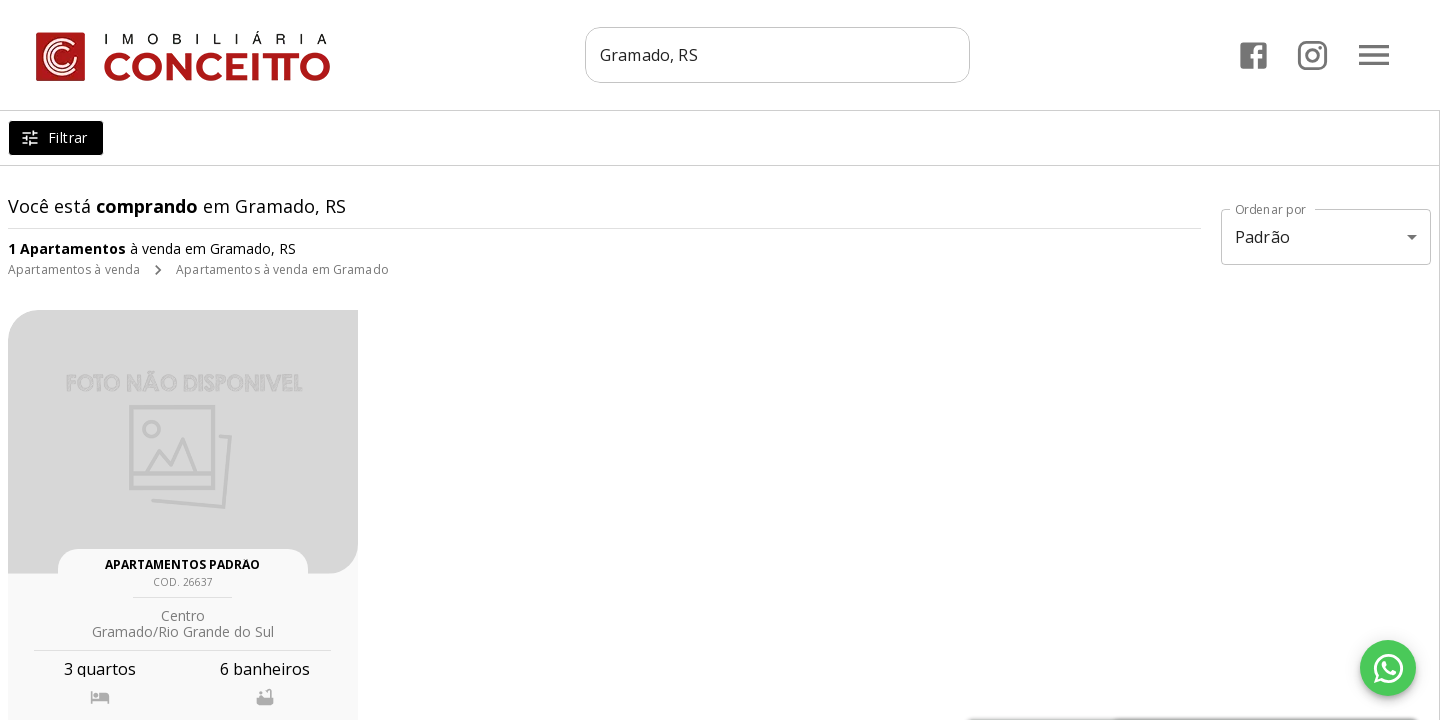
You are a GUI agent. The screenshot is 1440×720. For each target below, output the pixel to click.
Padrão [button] (1262, 237)
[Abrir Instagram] (1312, 55)
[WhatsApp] (1388, 668)
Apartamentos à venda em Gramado (282, 269)
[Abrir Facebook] (1253, 55)
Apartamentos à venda (74, 269)
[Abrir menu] (1374, 55)
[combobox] (777, 55)
